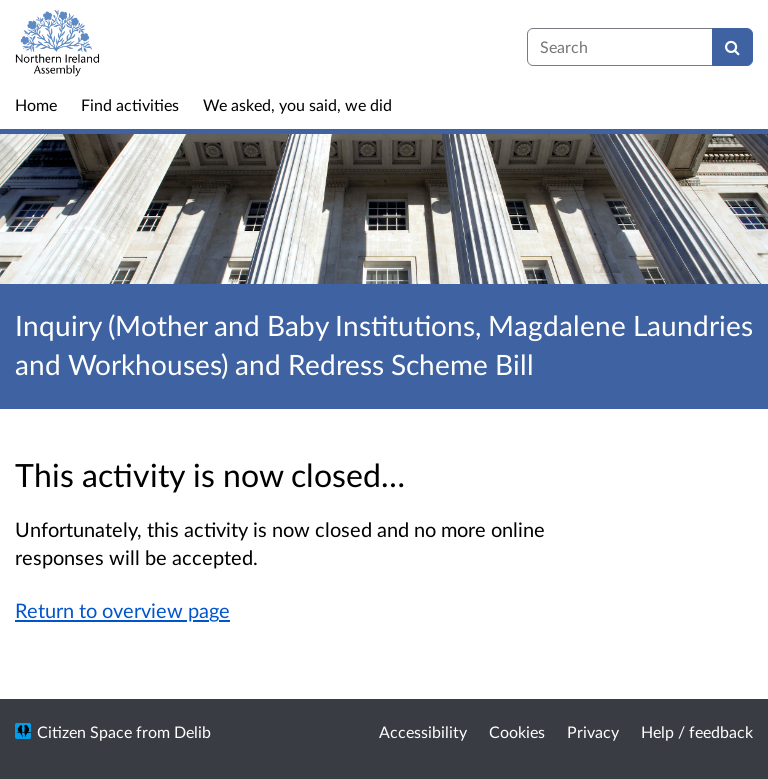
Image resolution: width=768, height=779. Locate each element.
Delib (192, 731)
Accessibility (423, 731)
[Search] (732, 47)
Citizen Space (84, 731)
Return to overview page (122, 610)
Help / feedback (697, 731)
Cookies (517, 731)
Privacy (593, 731)
